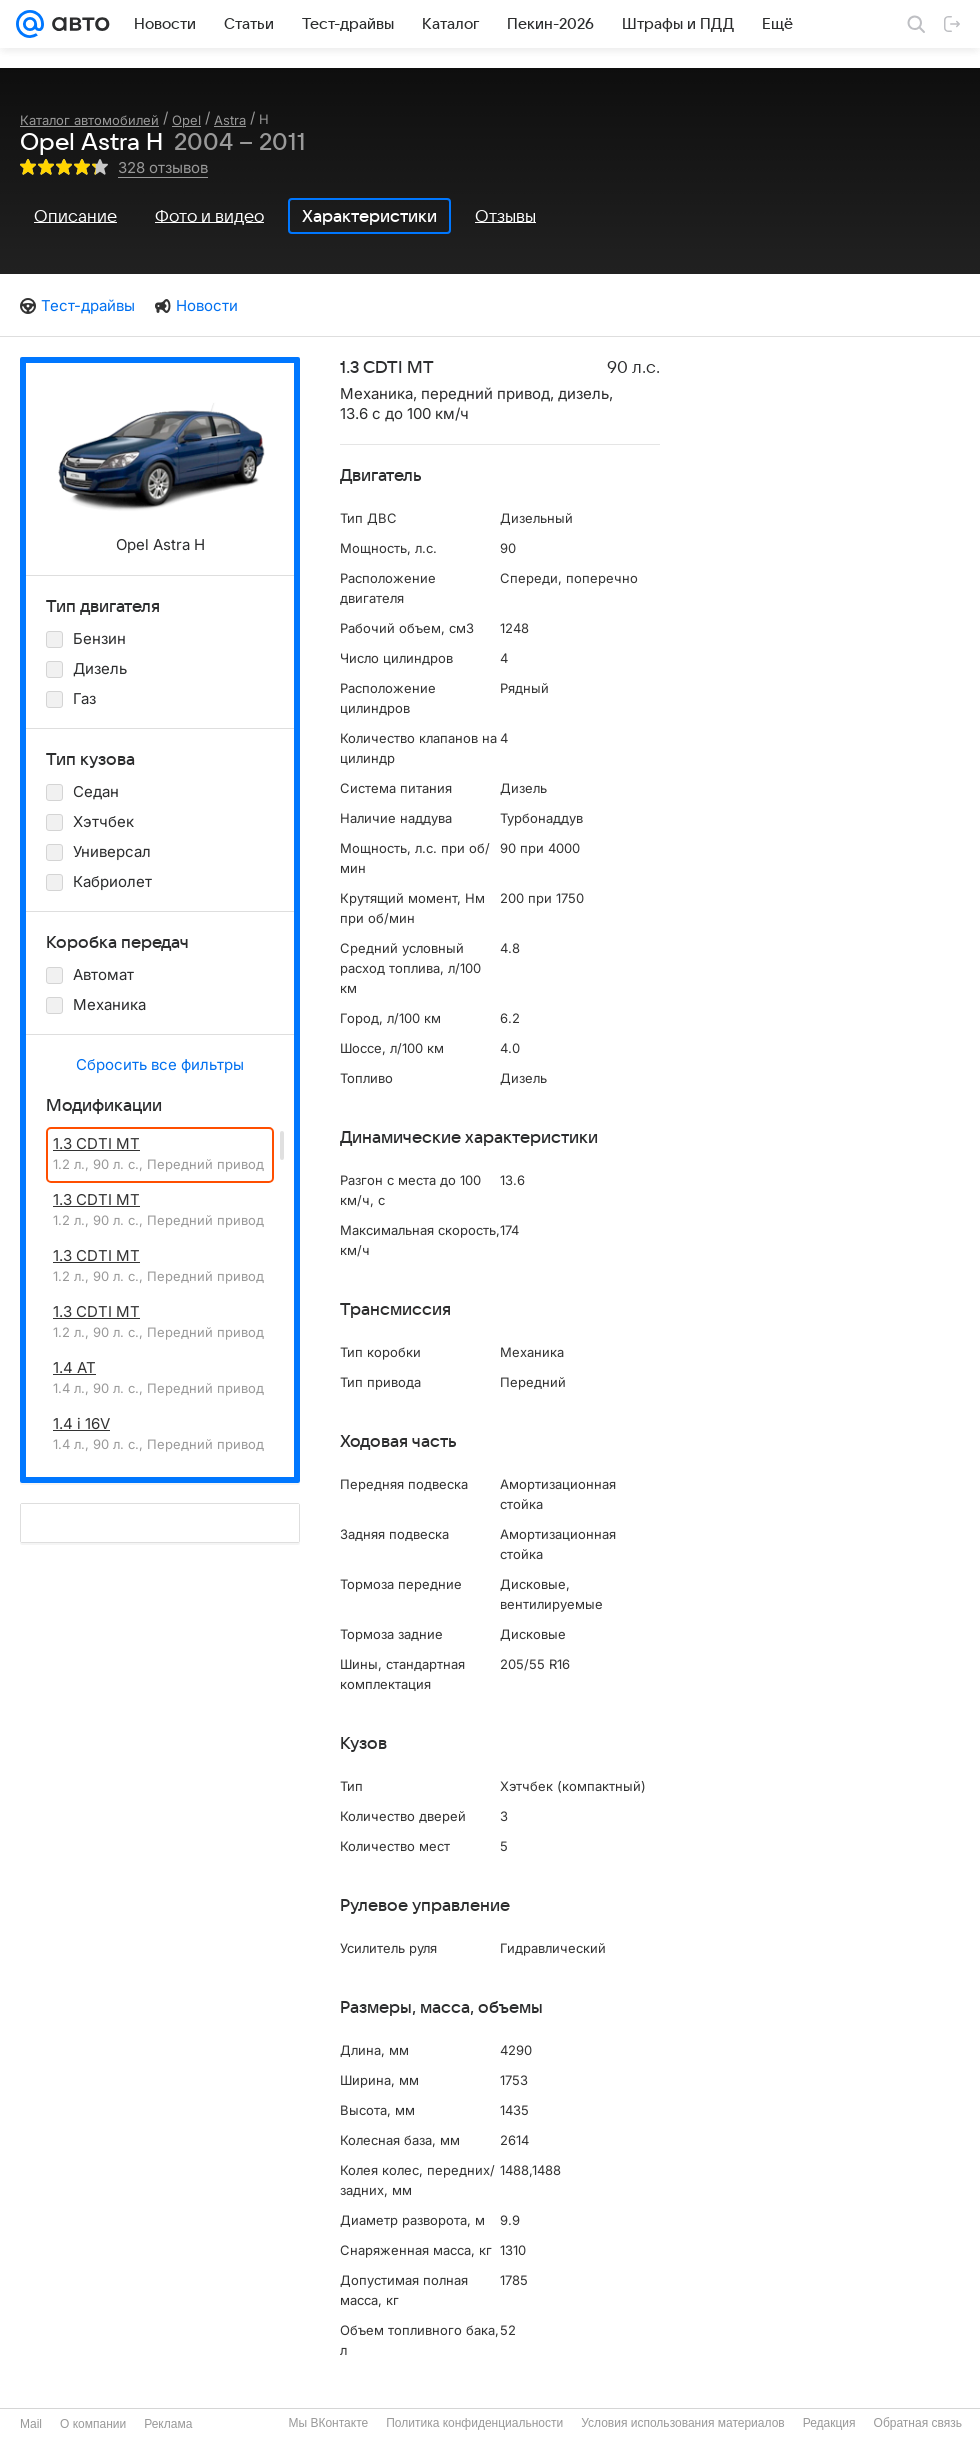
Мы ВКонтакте (328, 2423)
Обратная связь (918, 2423)
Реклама (168, 2424)
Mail (31, 2424)
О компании (93, 2424)
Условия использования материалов (682, 2423)
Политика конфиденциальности (474, 2423)
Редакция (829, 2423)
